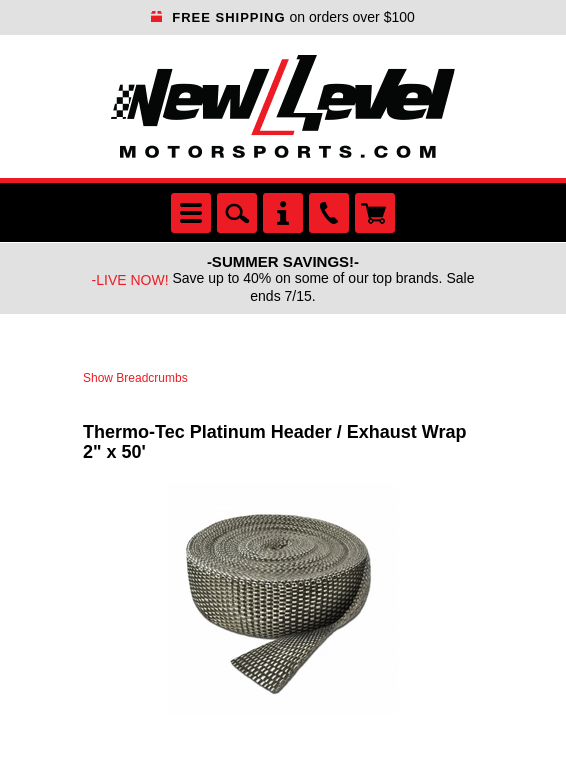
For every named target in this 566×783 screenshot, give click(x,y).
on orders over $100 (283, 17)
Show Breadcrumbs (135, 378)
